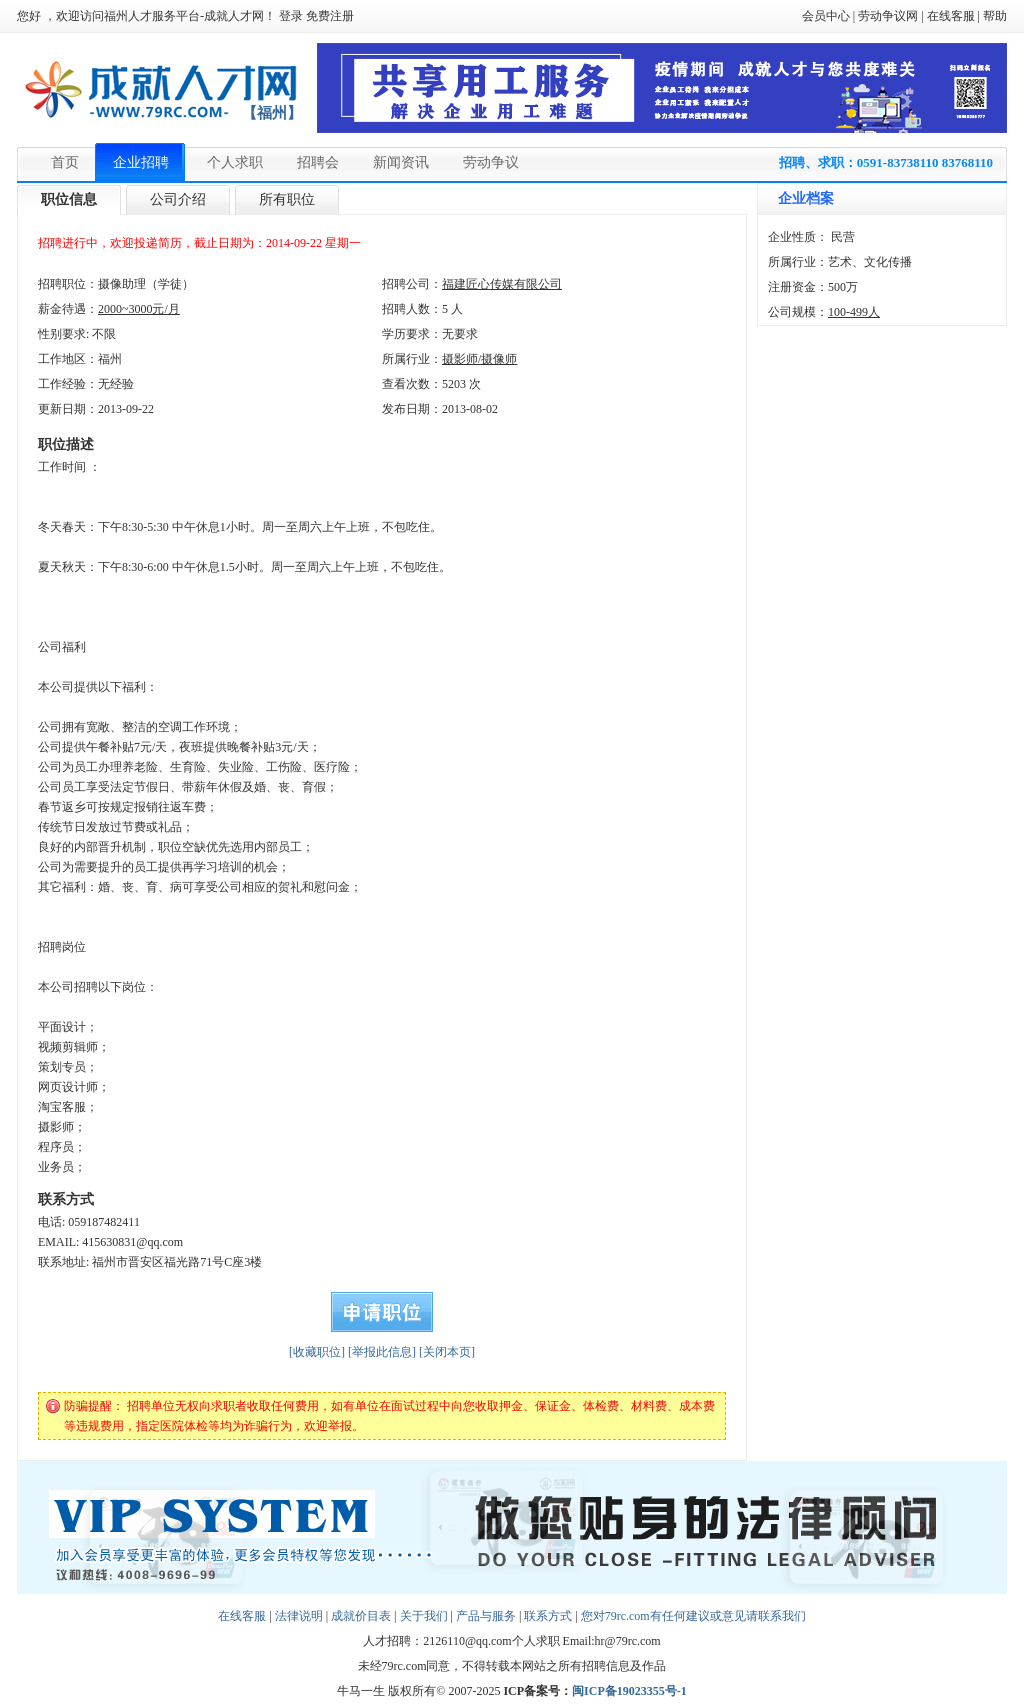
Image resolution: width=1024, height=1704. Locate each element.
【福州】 (272, 113)
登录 (291, 16)
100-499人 (854, 312)
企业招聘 (141, 162)
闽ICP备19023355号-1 (629, 1691)
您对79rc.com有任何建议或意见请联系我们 (693, 1616)
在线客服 (951, 16)
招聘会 (318, 162)
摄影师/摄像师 (479, 359)
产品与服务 (486, 1616)
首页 (65, 162)
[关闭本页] (447, 1352)
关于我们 (424, 1616)
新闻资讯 (401, 162)
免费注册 (330, 16)
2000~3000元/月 (139, 309)
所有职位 (287, 199)
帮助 (995, 16)
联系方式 (548, 1616)
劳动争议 (491, 162)
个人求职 (235, 162)
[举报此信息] (382, 1352)
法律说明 (299, 1616)
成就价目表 (361, 1616)
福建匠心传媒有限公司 (502, 284)
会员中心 (826, 16)
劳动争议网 (888, 16)
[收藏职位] (317, 1352)
